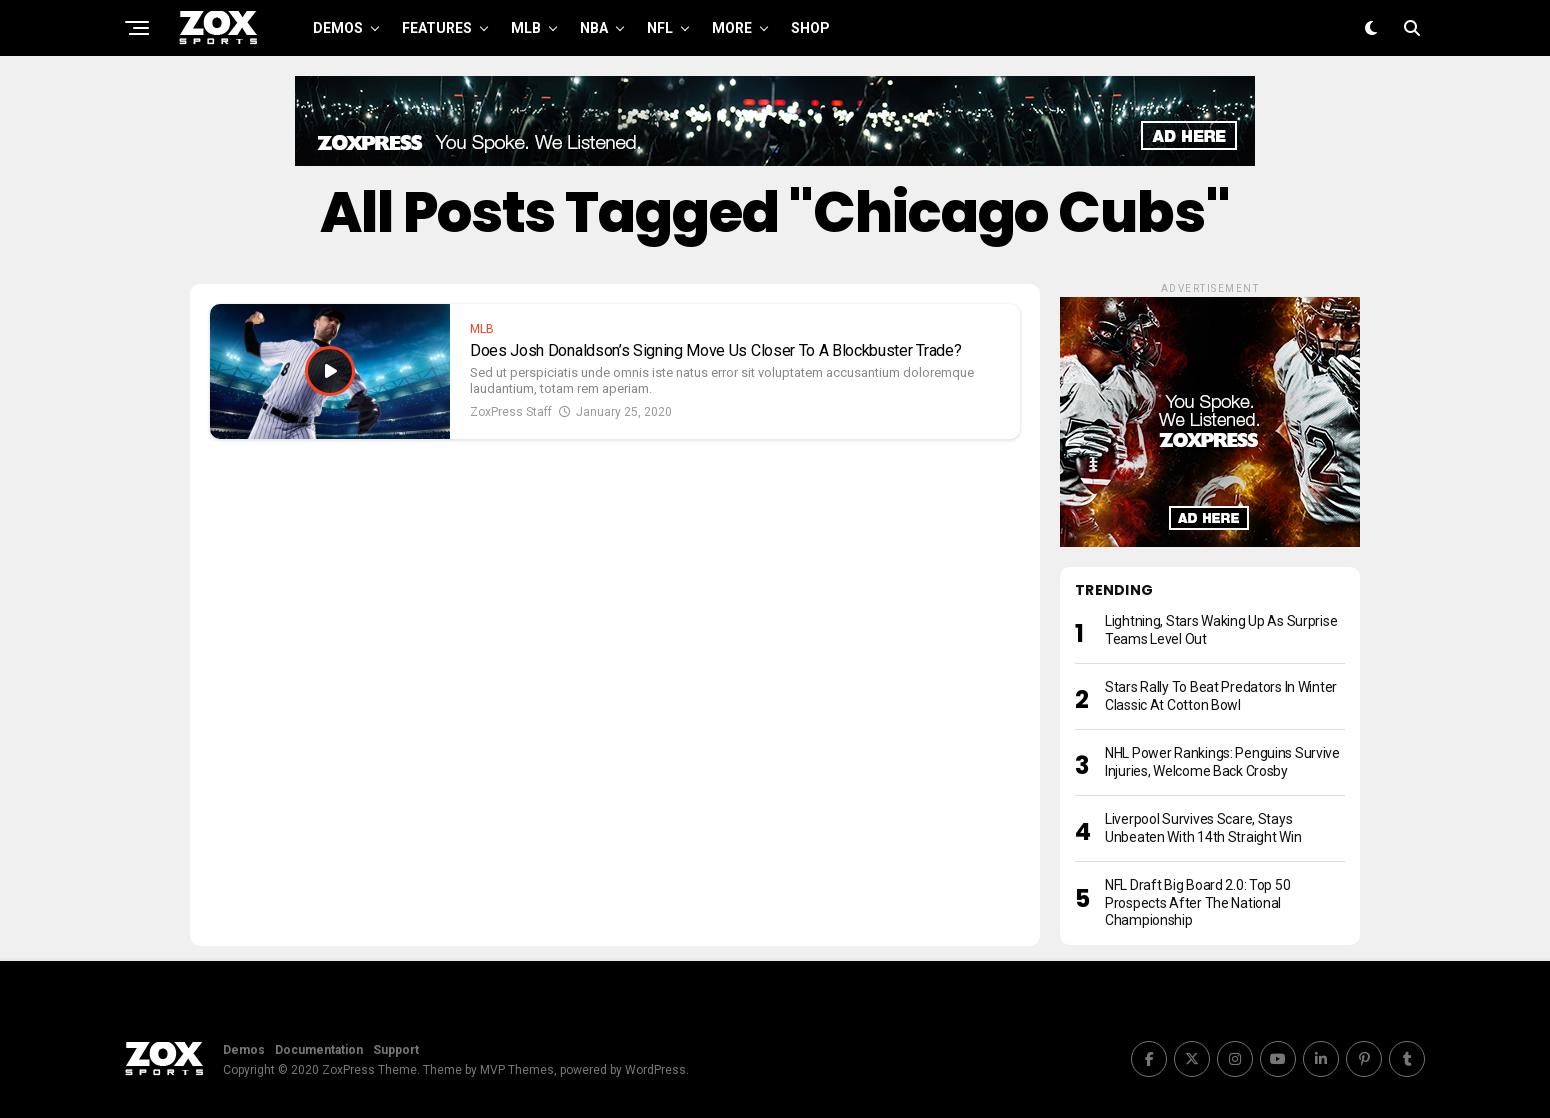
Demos (338, 28)
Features (437, 28)
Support (396, 1050)
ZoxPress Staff (511, 412)
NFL (660, 28)
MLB (526, 28)
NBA (594, 28)
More (732, 28)
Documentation (319, 1050)
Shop (810, 28)
